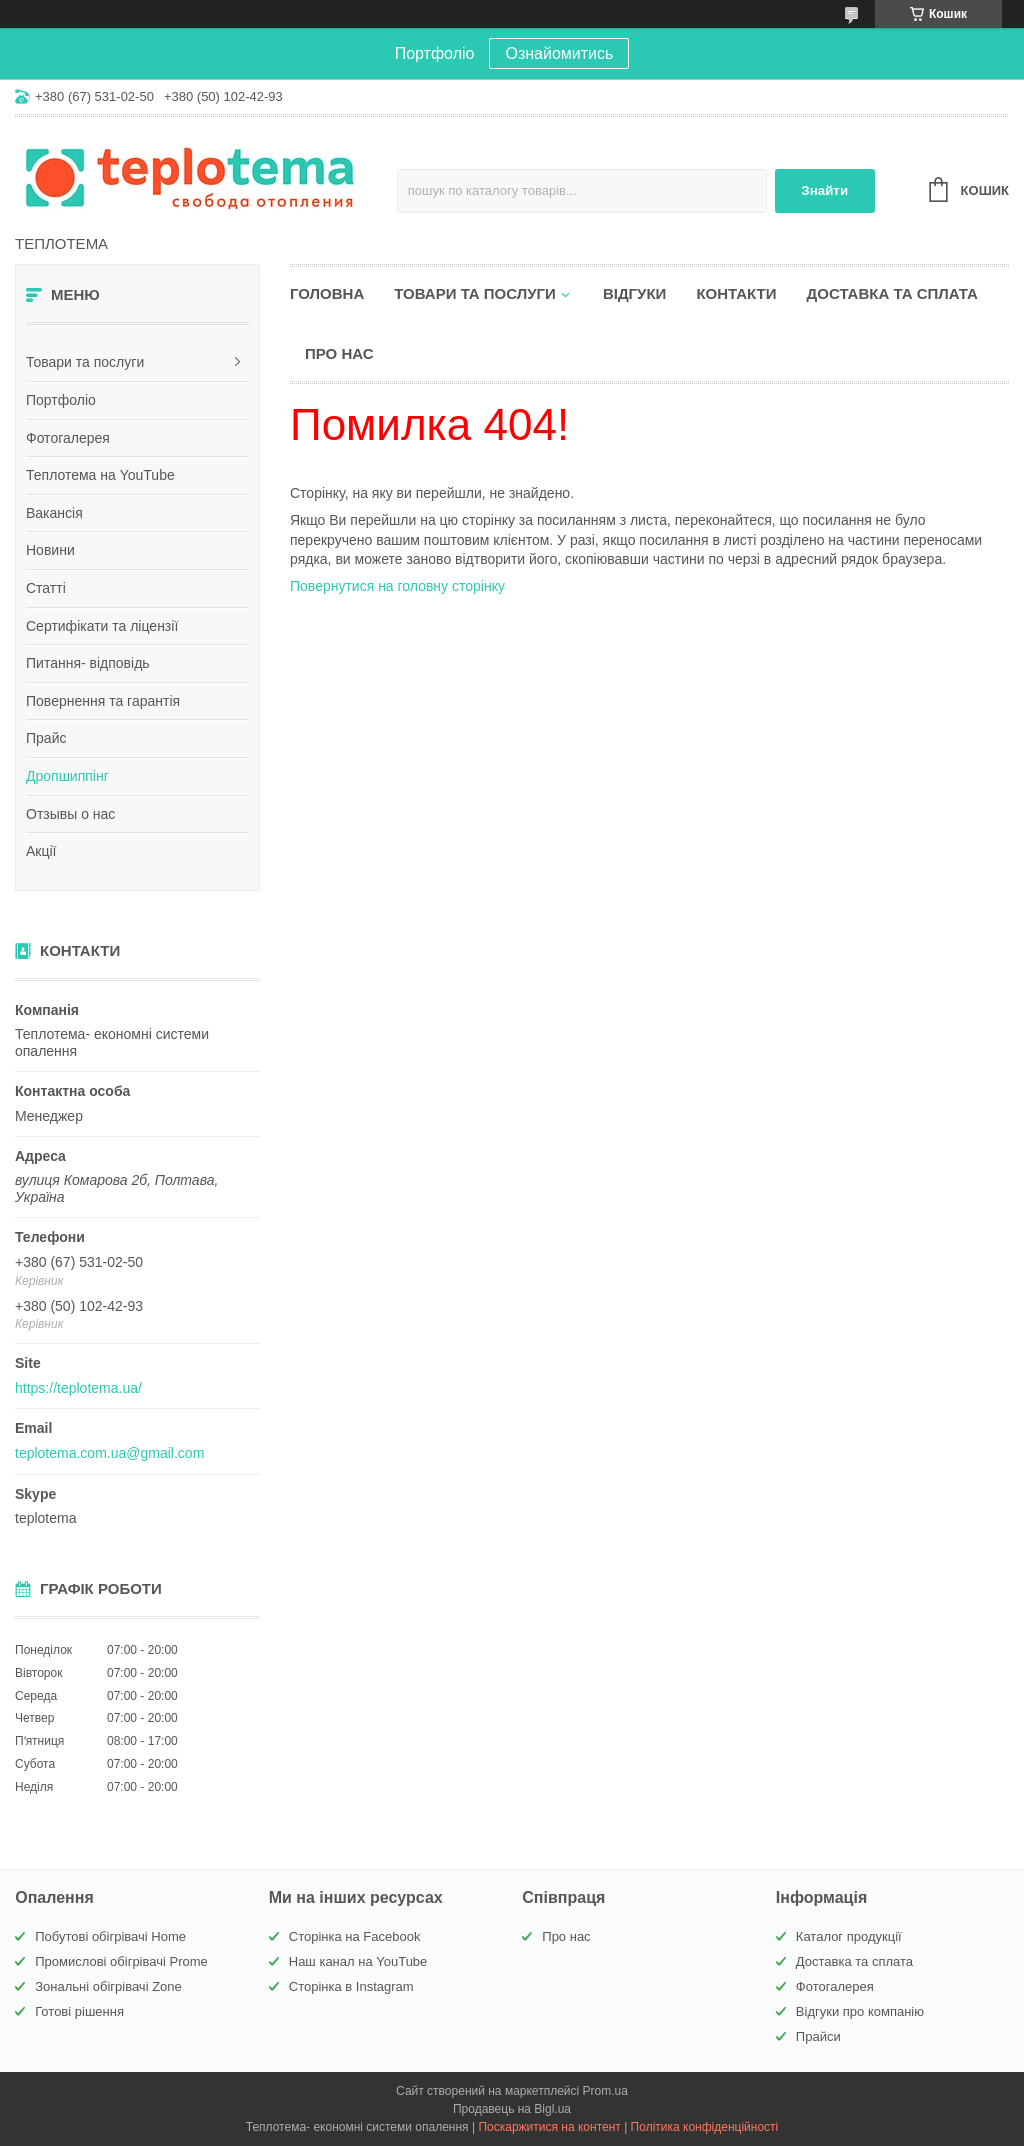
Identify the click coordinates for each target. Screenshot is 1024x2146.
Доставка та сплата (892, 293)
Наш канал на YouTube (358, 1961)
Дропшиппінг (67, 776)
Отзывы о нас (70, 814)
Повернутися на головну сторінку (397, 586)
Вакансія (54, 513)
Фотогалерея (68, 438)
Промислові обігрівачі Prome (121, 1961)
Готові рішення (79, 2011)
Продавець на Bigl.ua (512, 2109)
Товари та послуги (85, 362)
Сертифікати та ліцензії (102, 626)
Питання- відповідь (88, 663)
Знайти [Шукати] (824, 190)
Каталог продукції (849, 1936)
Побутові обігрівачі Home (110, 1936)
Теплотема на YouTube (100, 475)
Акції (41, 851)
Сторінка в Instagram (351, 1986)
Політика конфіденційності (705, 2127)
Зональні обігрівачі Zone (108, 1986)
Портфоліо (61, 400)
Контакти (736, 293)
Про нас (339, 353)
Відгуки (634, 293)
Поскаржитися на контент (549, 2127)
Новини (50, 550)
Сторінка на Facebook (355, 1936)
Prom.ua (605, 2091)
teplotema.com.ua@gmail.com (109, 1453)
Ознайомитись (559, 53)
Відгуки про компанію (860, 2011)
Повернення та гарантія (103, 701)
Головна (327, 293)
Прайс (46, 738)
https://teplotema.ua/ (78, 1388)
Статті (46, 588)
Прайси (818, 2036)
